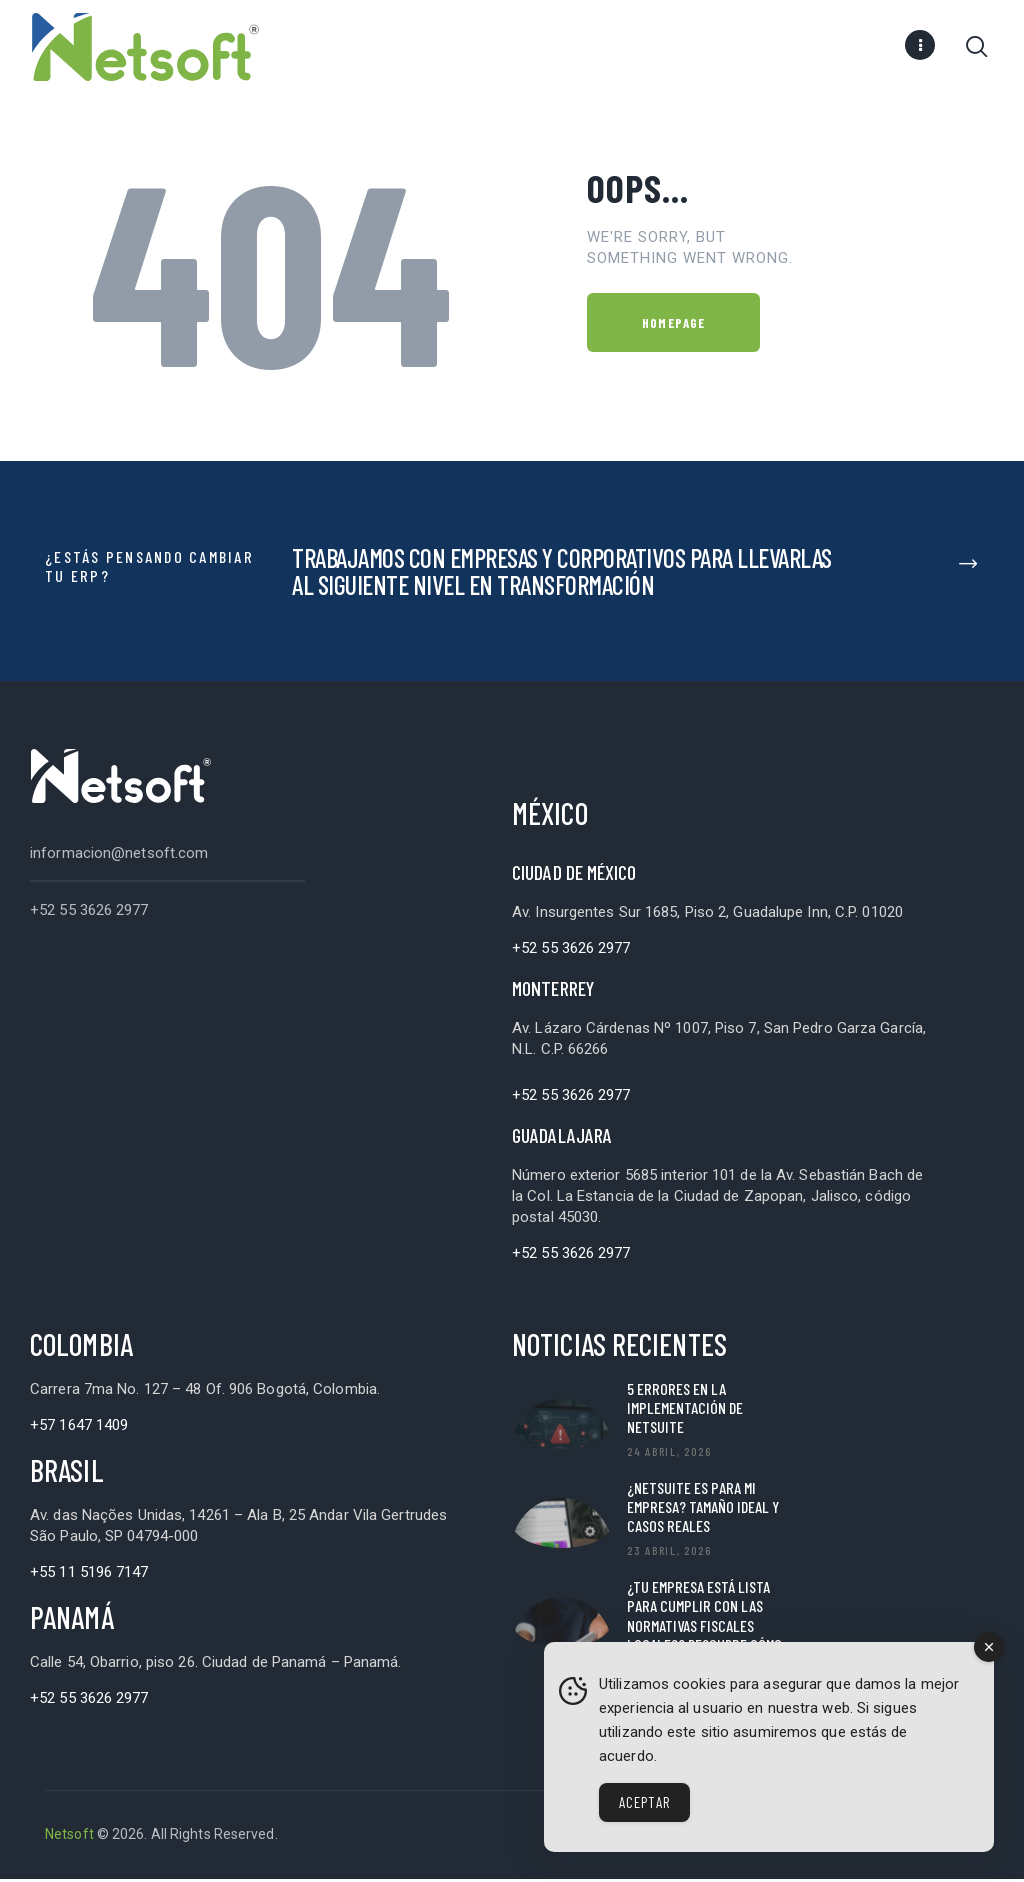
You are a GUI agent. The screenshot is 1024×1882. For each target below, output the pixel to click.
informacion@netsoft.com (119, 856)
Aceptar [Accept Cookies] (644, 1802)
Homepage (673, 326)
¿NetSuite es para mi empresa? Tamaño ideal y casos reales (703, 1509)
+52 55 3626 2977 (89, 913)
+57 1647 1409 (79, 1428)
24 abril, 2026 (669, 1454)
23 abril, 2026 (669, 1553)
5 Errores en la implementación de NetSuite (685, 1410)
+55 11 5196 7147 (89, 1575)
